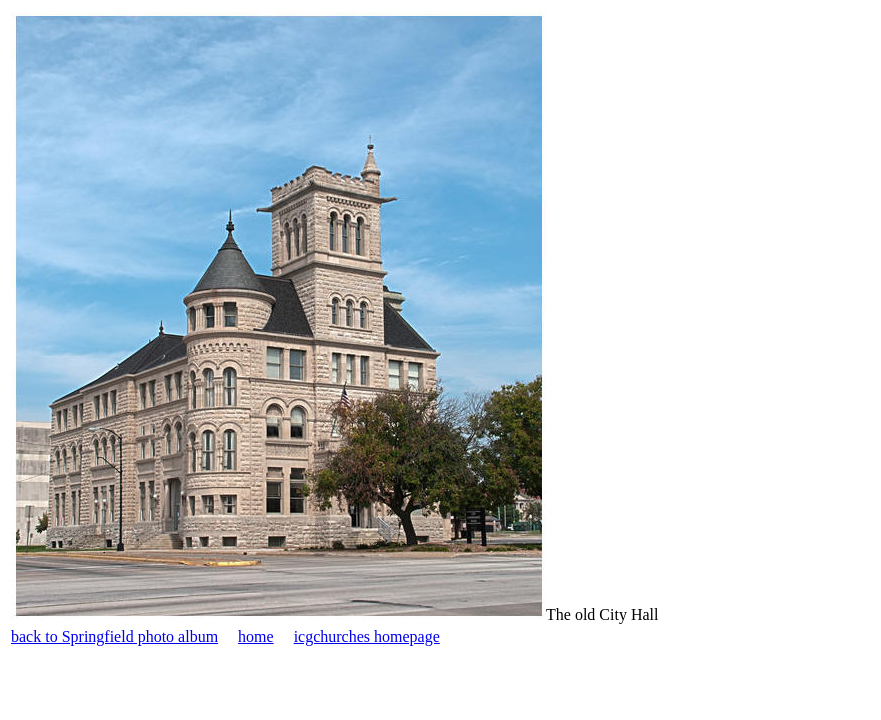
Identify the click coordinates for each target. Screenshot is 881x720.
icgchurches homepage (367, 636)
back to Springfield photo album (114, 636)
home (256, 636)
